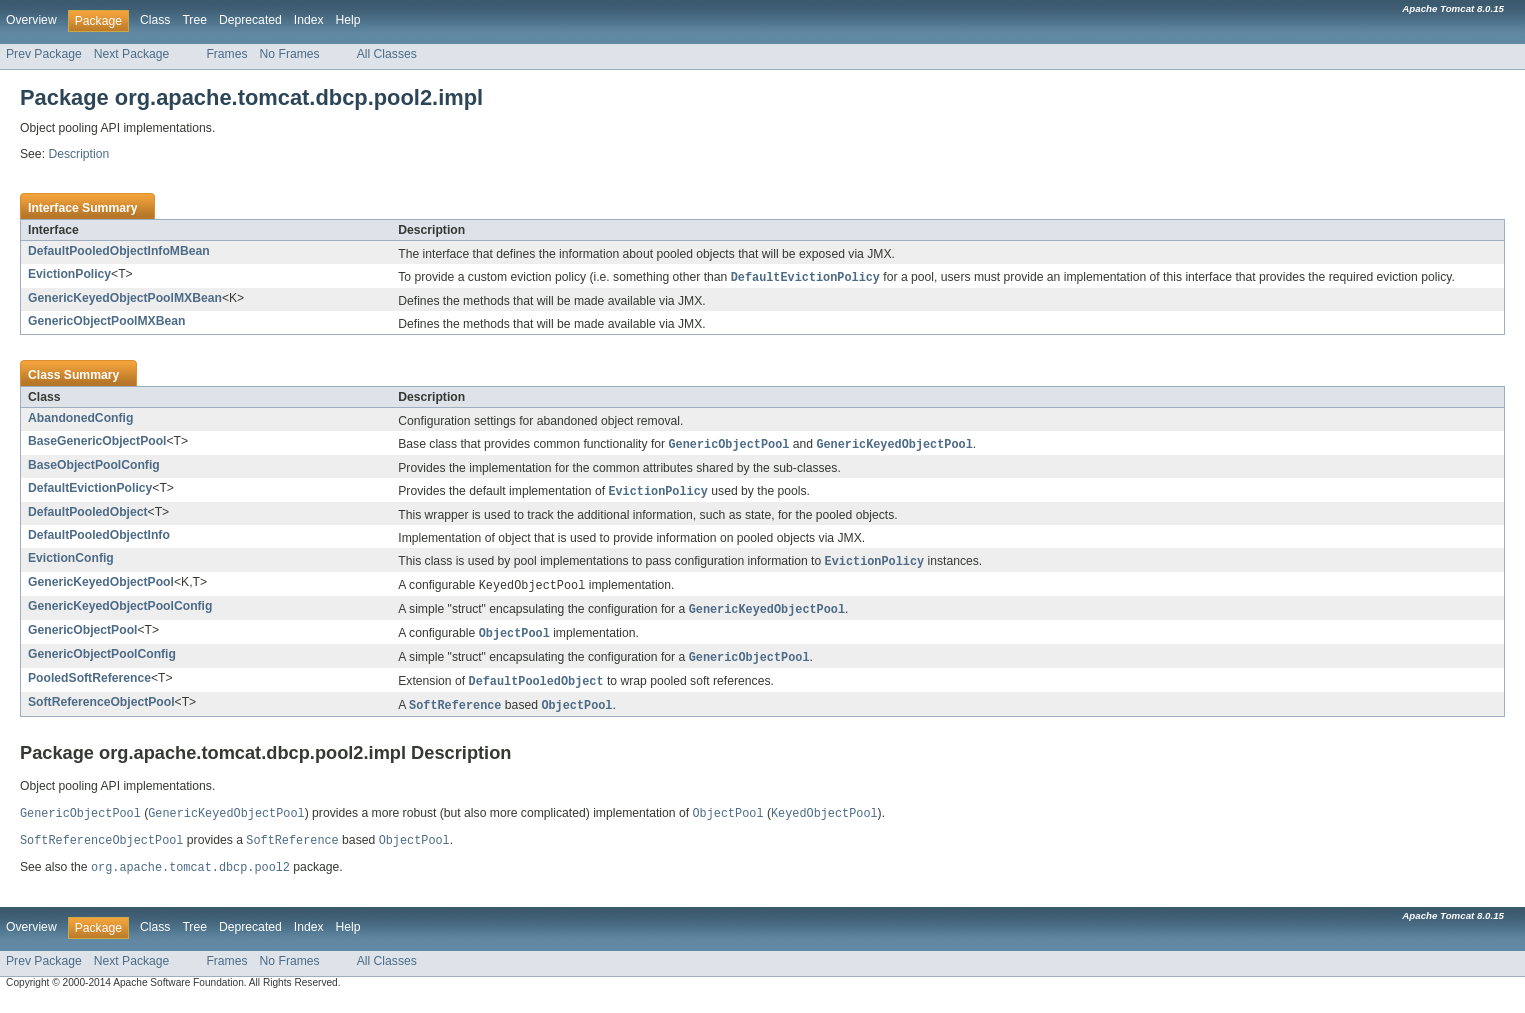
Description (78, 154)
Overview (31, 20)
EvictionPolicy (69, 274)
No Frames (290, 54)
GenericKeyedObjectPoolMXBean (125, 299)
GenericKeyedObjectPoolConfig (120, 611)
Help (348, 20)
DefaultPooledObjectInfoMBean (119, 251)
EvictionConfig (71, 561)
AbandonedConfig (80, 419)
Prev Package (44, 54)
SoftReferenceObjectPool (101, 711)
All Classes (387, 54)
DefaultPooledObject (88, 515)
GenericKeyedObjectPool (101, 586)
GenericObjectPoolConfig (102, 661)
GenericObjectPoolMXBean (106, 322)
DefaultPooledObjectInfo (99, 538)
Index (309, 20)
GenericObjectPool (82, 636)
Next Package (132, 54)
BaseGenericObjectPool (97, 442)
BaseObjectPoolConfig (94, 467)
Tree (194, 20)
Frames (226, 54)
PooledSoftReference (89, 686)
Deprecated (250, 20)
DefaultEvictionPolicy (90, 490)
